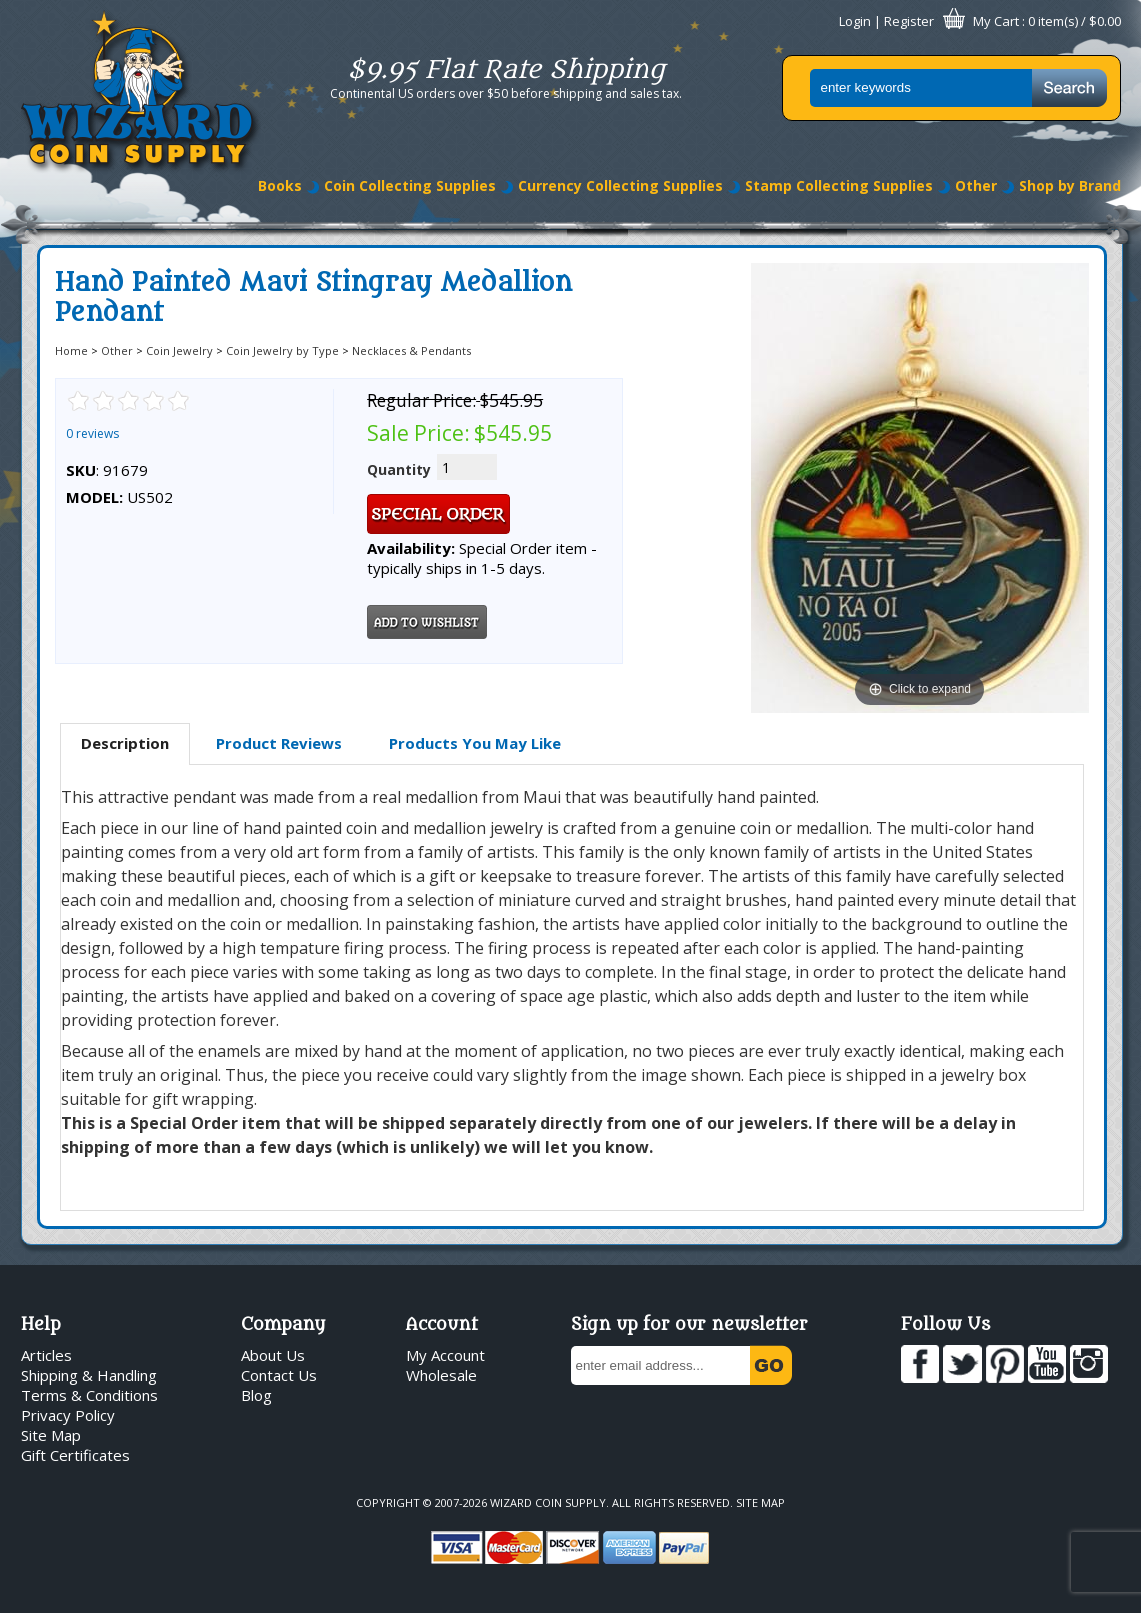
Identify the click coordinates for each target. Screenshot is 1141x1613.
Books (280, 185)
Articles (46, 1355)
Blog (256, 1395)
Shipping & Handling (89, 1375)
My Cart (996, 21)
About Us (273, 1355)
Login (855, 21)
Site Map (51, 1435)
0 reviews (92, 433)
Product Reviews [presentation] (279, 743)
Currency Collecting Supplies (620, 185)
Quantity (399, 469)
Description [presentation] (125, 743)
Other (976, 185)
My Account (445, 1355)
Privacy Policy (68, 1415)
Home (71, 350)
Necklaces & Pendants (411, 350)
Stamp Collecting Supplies (839, 185)
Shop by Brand (1070, 185)
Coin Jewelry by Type (282, 350)
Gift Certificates (75, 1455)
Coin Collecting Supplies (410, 185)
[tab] (125, 744)
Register (909, 21)
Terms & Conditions (89, 1395)
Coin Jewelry (179, 350)
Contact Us (279, 1375)
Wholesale (441, 1375)
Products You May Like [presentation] (475, 743)
